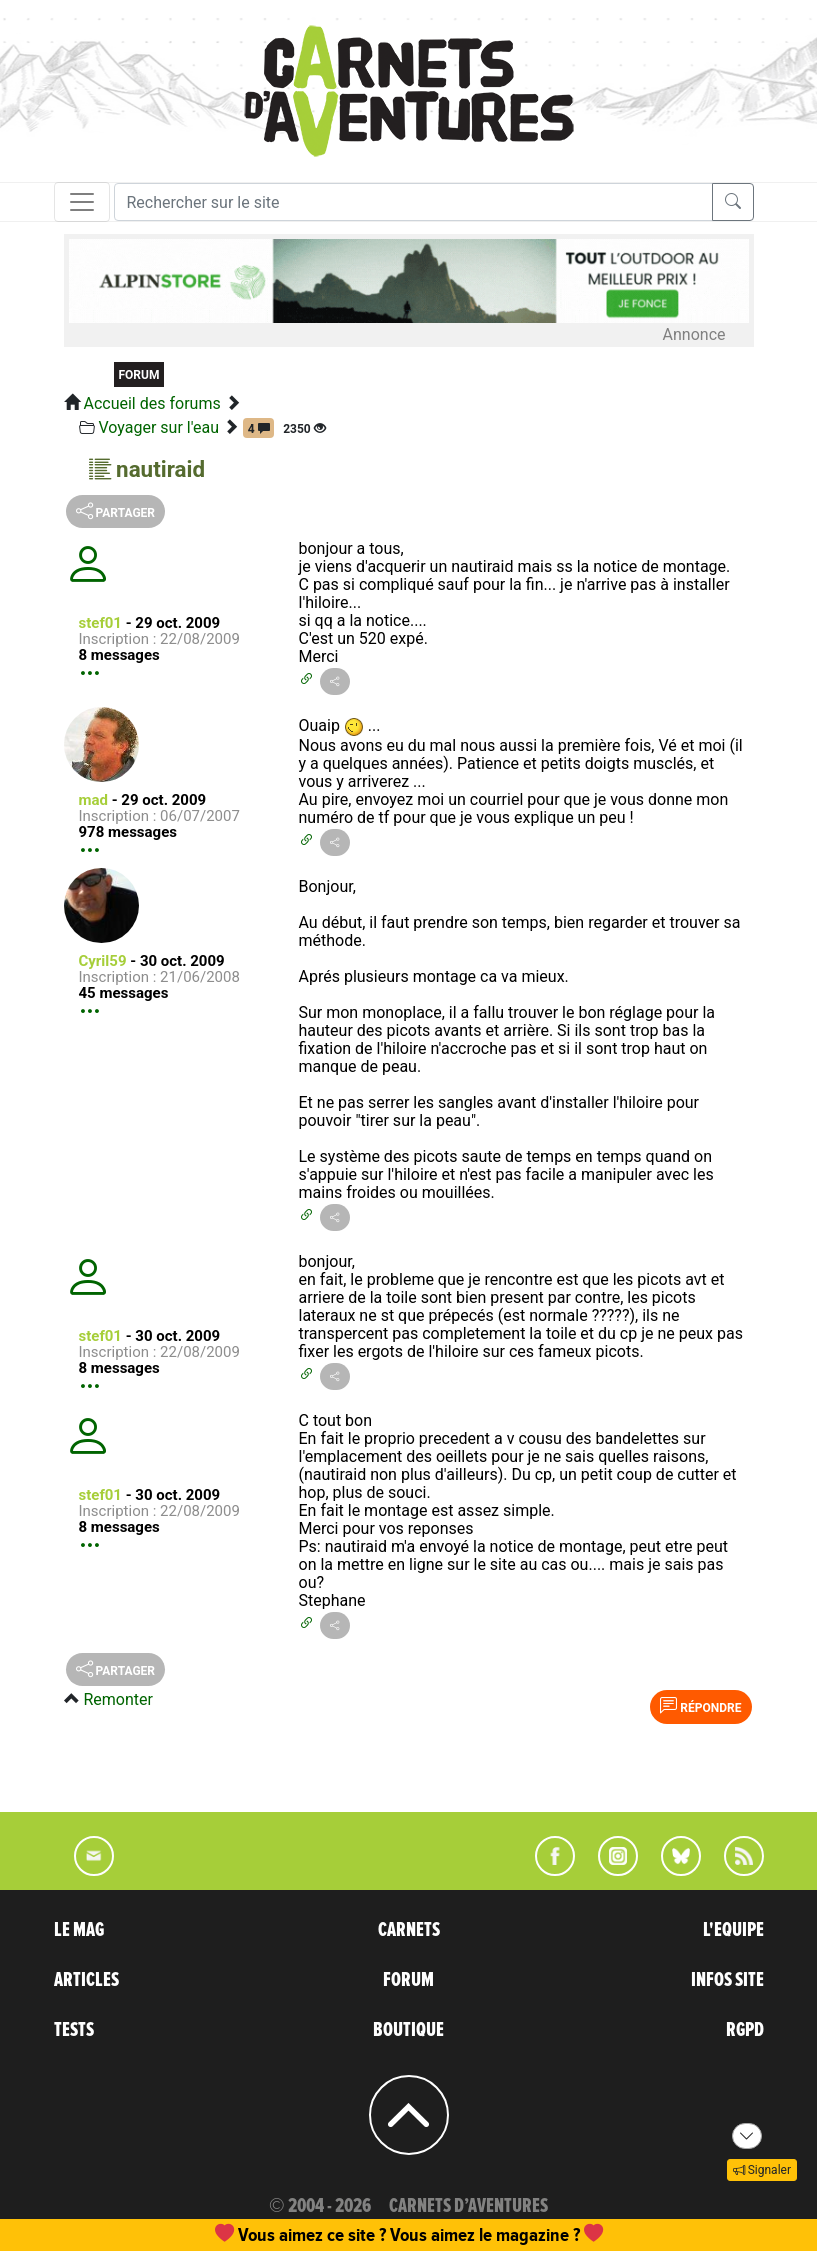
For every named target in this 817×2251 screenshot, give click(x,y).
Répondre (700, 1706)
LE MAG (79, 1930)
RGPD (745, 2030)
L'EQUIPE (733, 1930)
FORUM (408, 1980)
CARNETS (409, 1930)
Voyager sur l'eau (158, 427)
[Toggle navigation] (82, 202)
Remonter (117, 1699)
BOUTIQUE (408, 2030)
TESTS (74, 2030)
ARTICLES (86, 1980)
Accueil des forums (151, 403)
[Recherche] (413, 202)
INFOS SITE (727, 1980)
